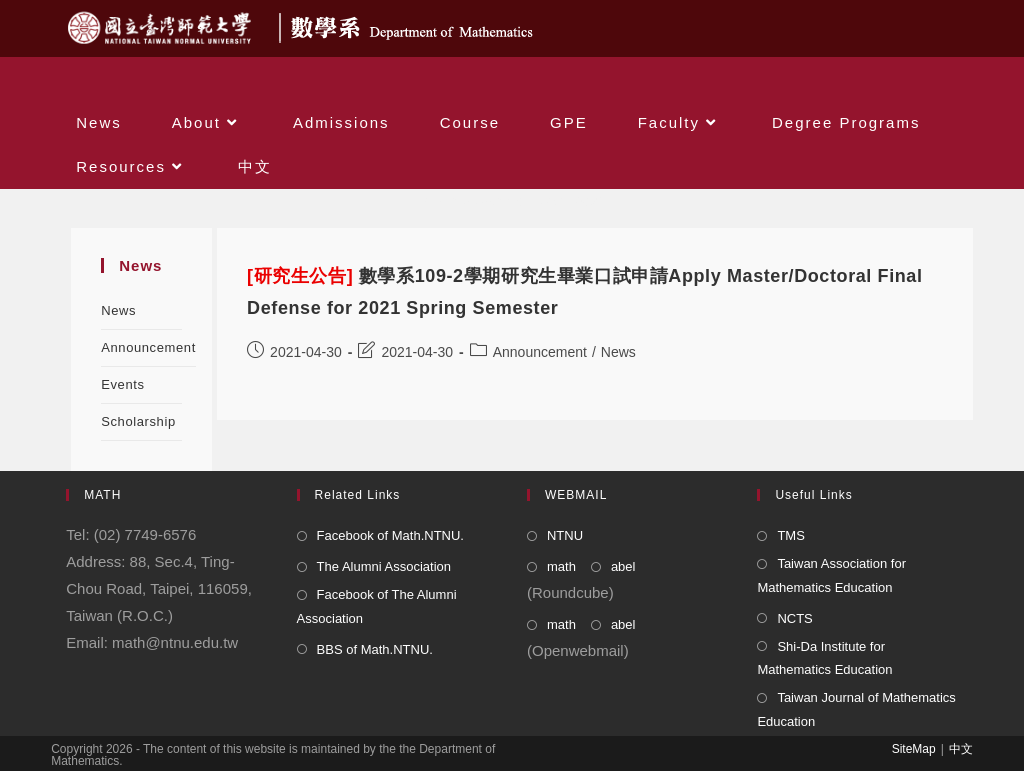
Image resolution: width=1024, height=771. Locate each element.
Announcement (148, 347)
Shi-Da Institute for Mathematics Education (824, 658)
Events (122, 384)
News (118, 310)
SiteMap (914, 749)
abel (623, 566)
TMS (790, 535)
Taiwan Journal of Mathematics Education (856, 709)
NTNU (565, 535)
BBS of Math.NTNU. (375, 649)
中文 (961, 749)
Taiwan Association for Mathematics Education (831, 575)
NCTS (794, 618)
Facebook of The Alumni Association (377, 606)
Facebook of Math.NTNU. (390, 535)
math (561, 566)
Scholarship (138, 421)
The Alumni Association (384, 566)
